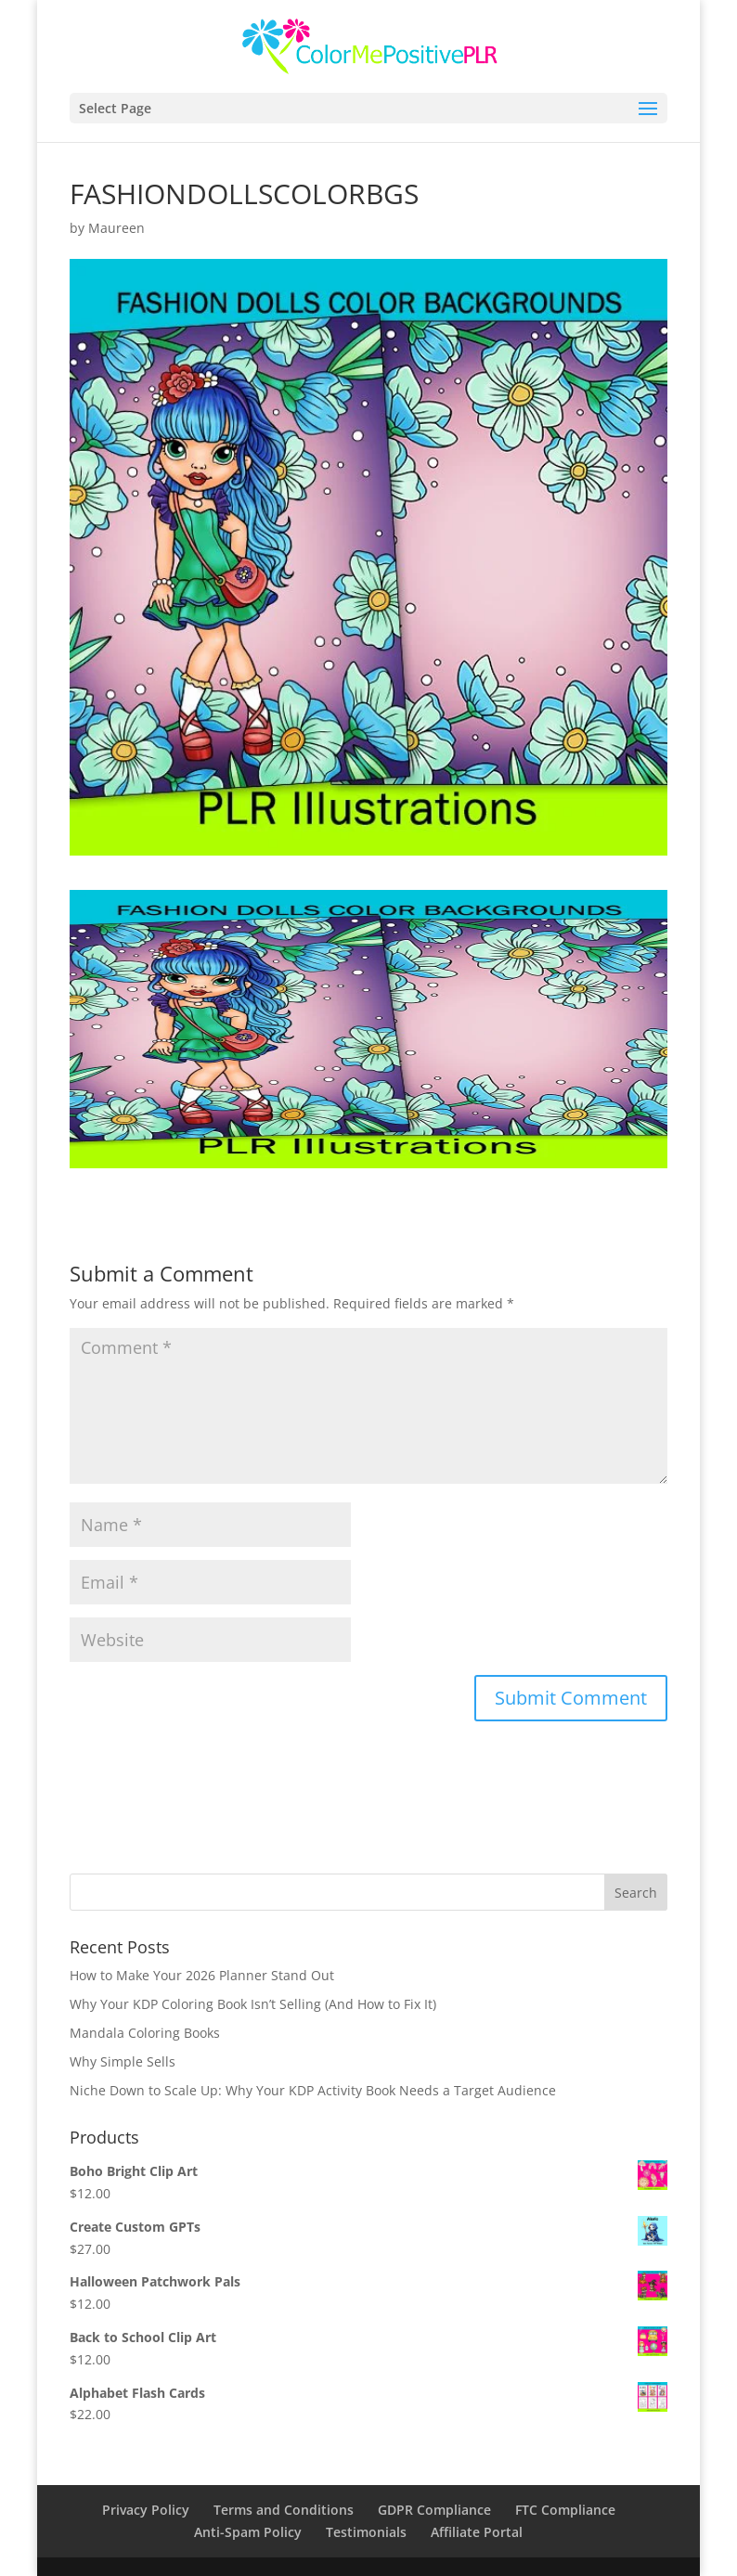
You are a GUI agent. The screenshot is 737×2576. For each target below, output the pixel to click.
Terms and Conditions (283, 2509)
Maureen (116, 228)
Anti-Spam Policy (248, 2532)
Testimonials (366, 2532)
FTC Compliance (565, 2509)
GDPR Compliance (434, 2509)
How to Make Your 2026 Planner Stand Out (202, 1975)
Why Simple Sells (122, 2061)
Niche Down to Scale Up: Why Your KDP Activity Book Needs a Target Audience (313, 2090)
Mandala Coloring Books (145, 2032)
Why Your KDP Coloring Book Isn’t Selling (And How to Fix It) (253, 2004)
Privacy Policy (145, 2509)
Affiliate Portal (477, 2532)
